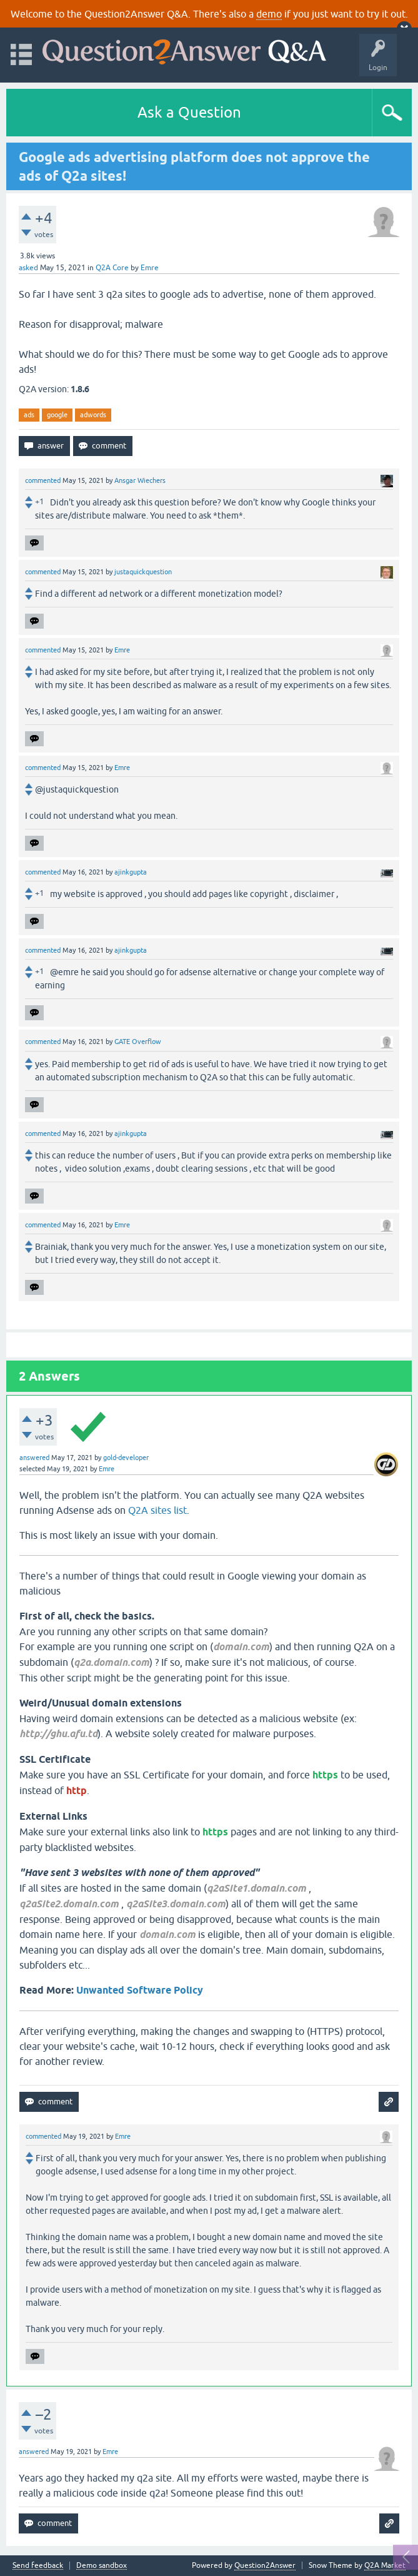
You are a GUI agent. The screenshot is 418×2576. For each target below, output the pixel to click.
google (57, 414)
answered (34, 1457)
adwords (93, 414)
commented (43, 480)
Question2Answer (265, 2565)
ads (29, 414)
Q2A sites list (157, 1510)
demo (269, 13)
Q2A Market (385, 2565)
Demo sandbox (101, 2566)
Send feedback (37, 2566)
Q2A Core (112, 267)
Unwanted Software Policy (139, 1990)
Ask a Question (189, 112)
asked (28, 267)
